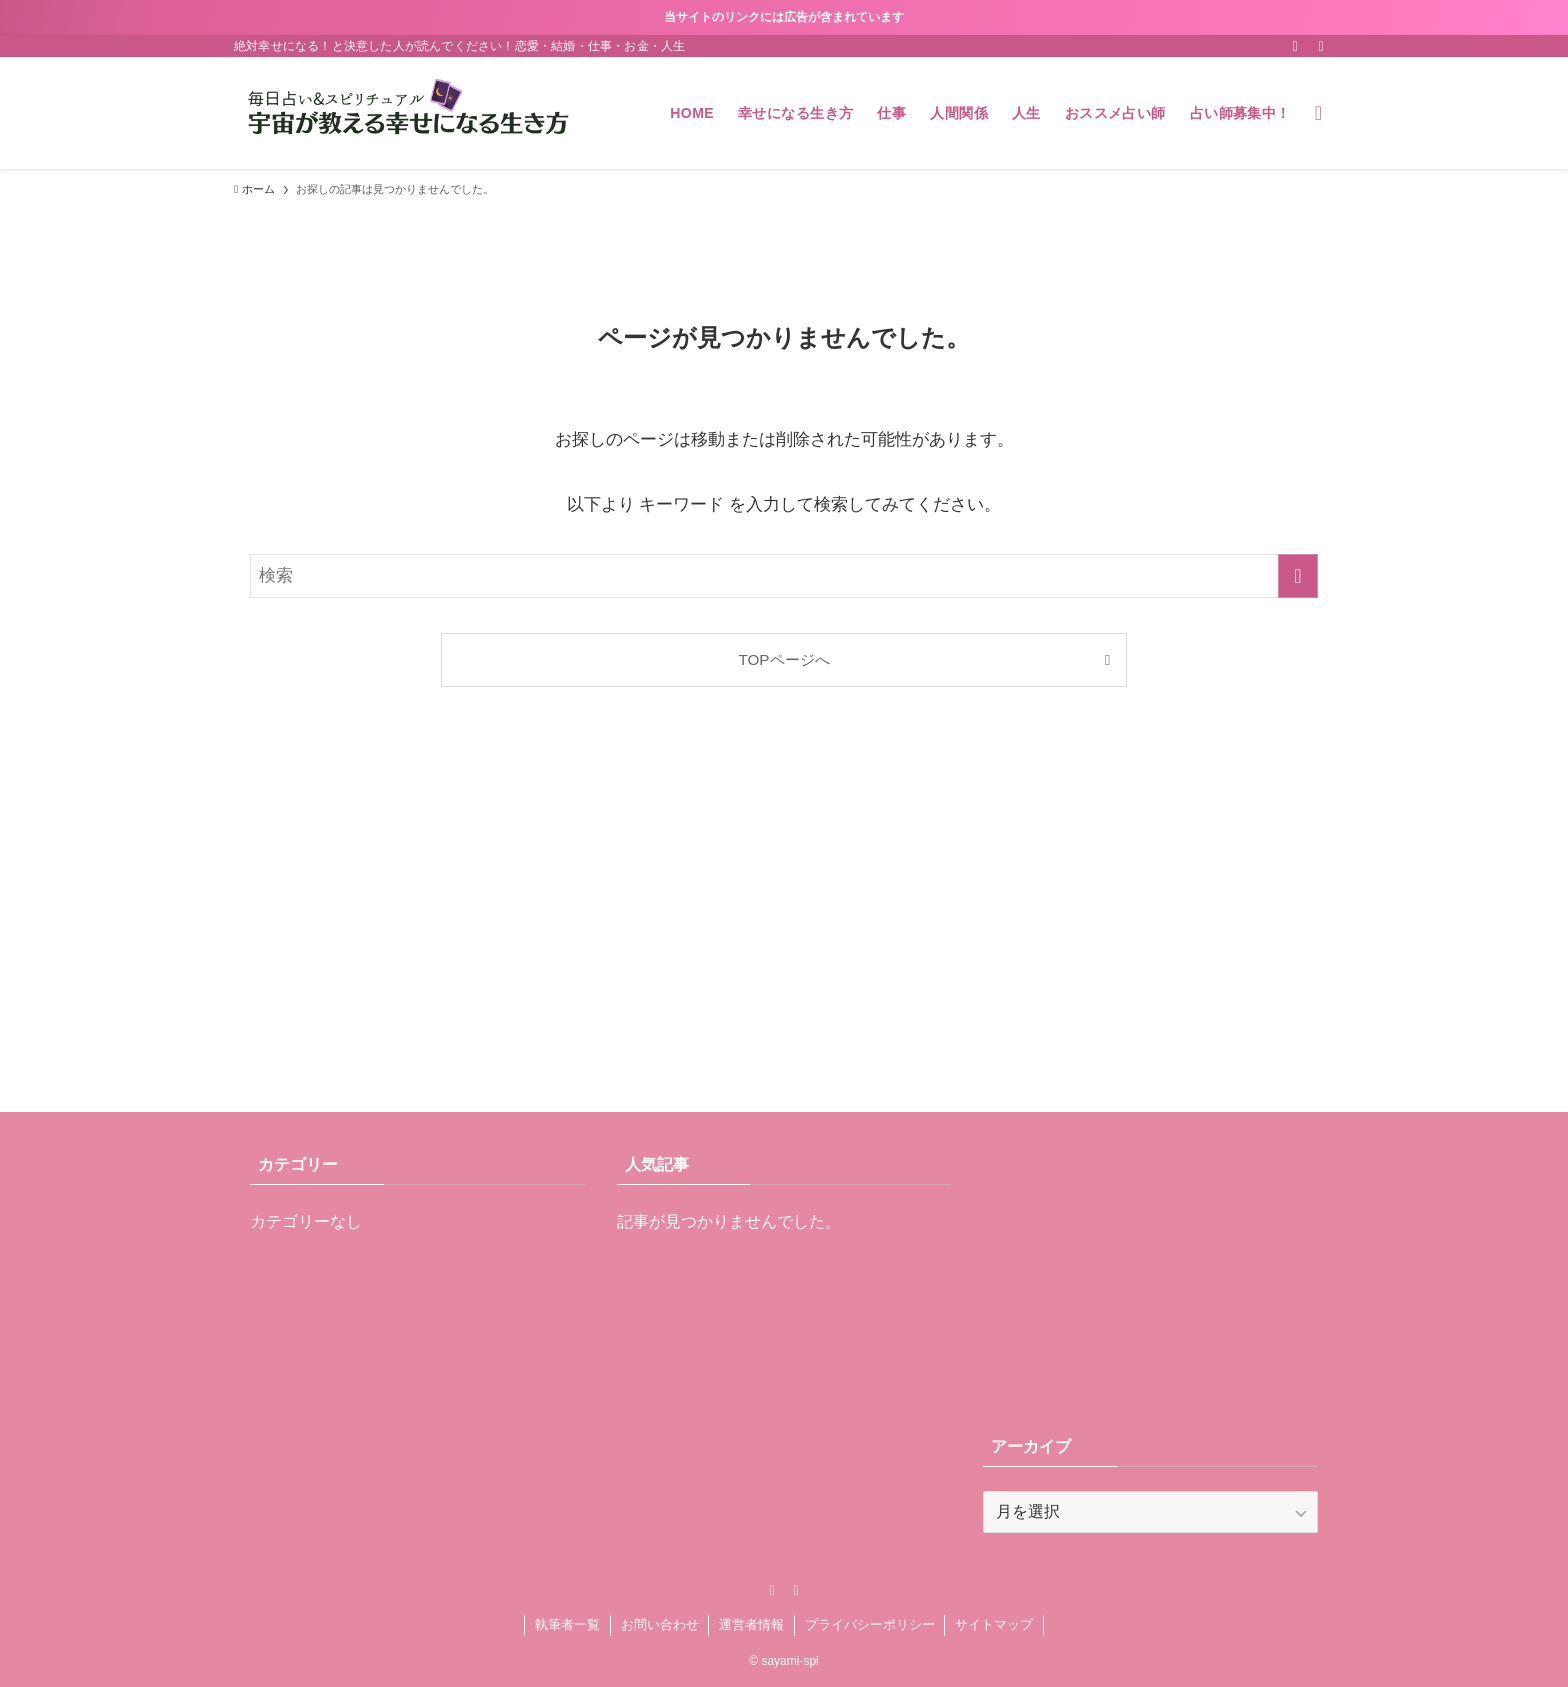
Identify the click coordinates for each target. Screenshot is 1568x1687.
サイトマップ (994, 1624)
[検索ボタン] (1318, 113)
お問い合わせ (660, 1624)
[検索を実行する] (1298, 576)
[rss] (1295, 46)
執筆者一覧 (567, 1624)
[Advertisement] (784, 924)
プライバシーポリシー (870, 1624)
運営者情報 (751, 1624)
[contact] (1321, 46)
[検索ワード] (784, 576)
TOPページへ (783, 659)
